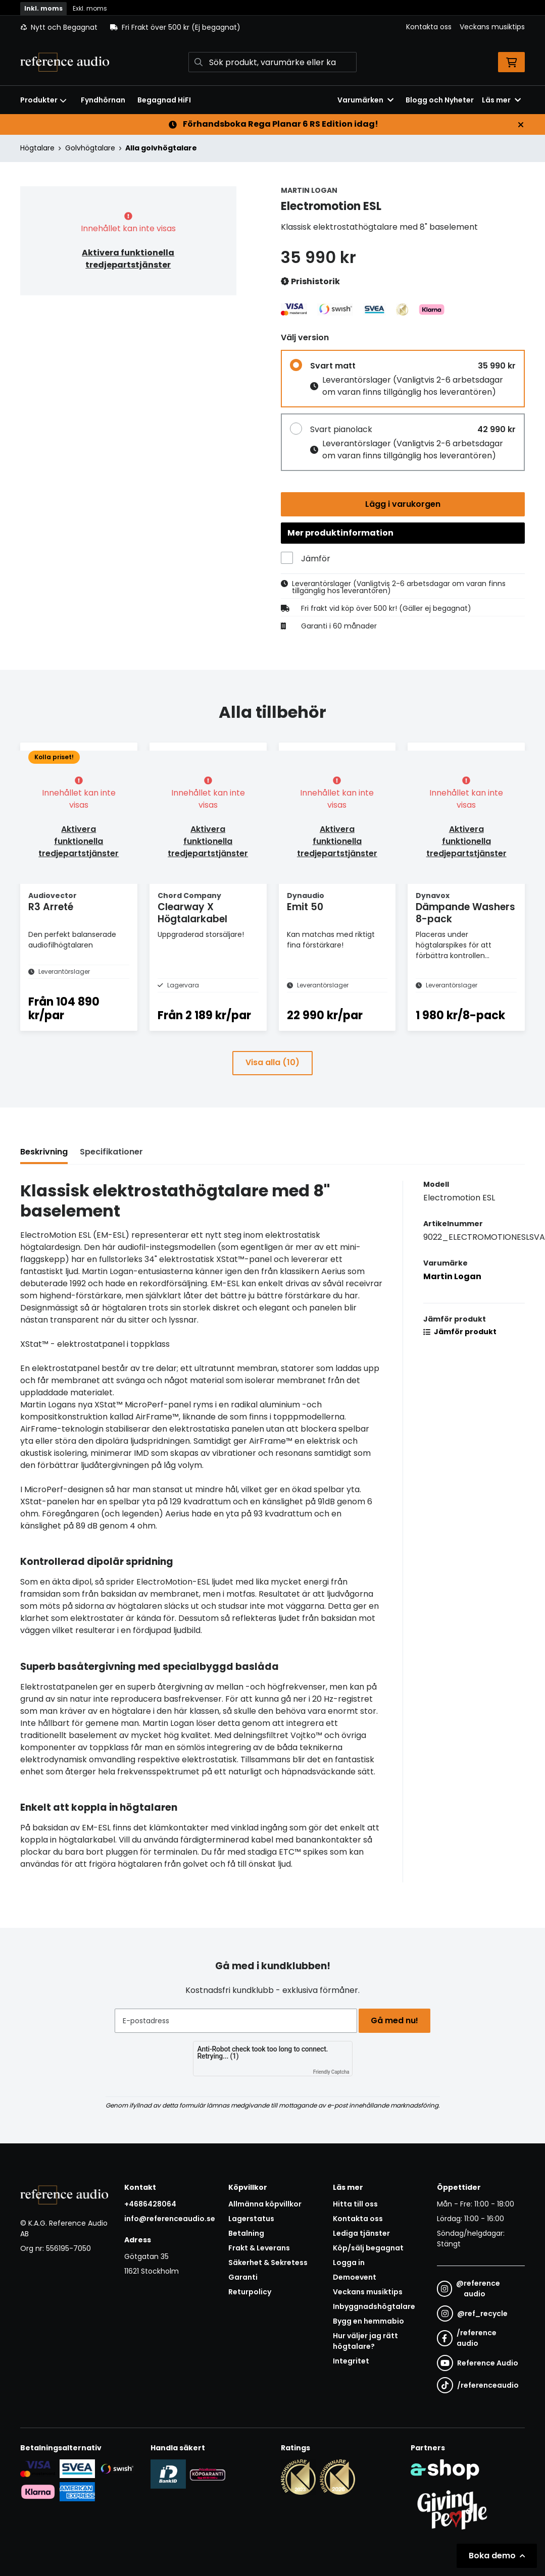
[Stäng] (521, 125)
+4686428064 (150, 2204)
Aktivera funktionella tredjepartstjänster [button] (128, 259)
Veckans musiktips (492, 27)
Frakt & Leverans (259, 2248)
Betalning (246, 2233)
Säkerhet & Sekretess (268, 2262)
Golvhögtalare (90, 148)
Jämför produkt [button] (460, 1353)
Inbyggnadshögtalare (374, 2306)
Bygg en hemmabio (368, 2321)
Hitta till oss (355, 2204)
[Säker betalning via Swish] (116, 2468)
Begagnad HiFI (164, 100)
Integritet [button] (351, 2361)
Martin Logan (452, 1297)
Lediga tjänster (361, 2233)
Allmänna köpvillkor (265, 2204)
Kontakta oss (429, 27)
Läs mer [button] (501, 100)
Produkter (43, 100)
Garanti (243, 2277)
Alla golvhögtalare (161, 148)
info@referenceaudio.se (169, 2219)
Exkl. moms (90, 8)
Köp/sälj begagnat (368, 2248)
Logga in (349, 2262)
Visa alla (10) (272, 1083)
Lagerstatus (251, 2219)
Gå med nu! (398, 2020)
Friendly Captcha (331, 2072)
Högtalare (37, 148)
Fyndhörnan (103, 100)
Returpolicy (249, 2292)
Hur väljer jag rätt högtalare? (365, 2341)
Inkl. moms (43, 8)
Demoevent (354, 2277)
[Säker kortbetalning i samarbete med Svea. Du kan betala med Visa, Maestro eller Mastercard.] (38, 2468)
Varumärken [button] (365, 100)
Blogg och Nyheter (440, 100)
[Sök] (272, 62)
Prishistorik (310, 282)
